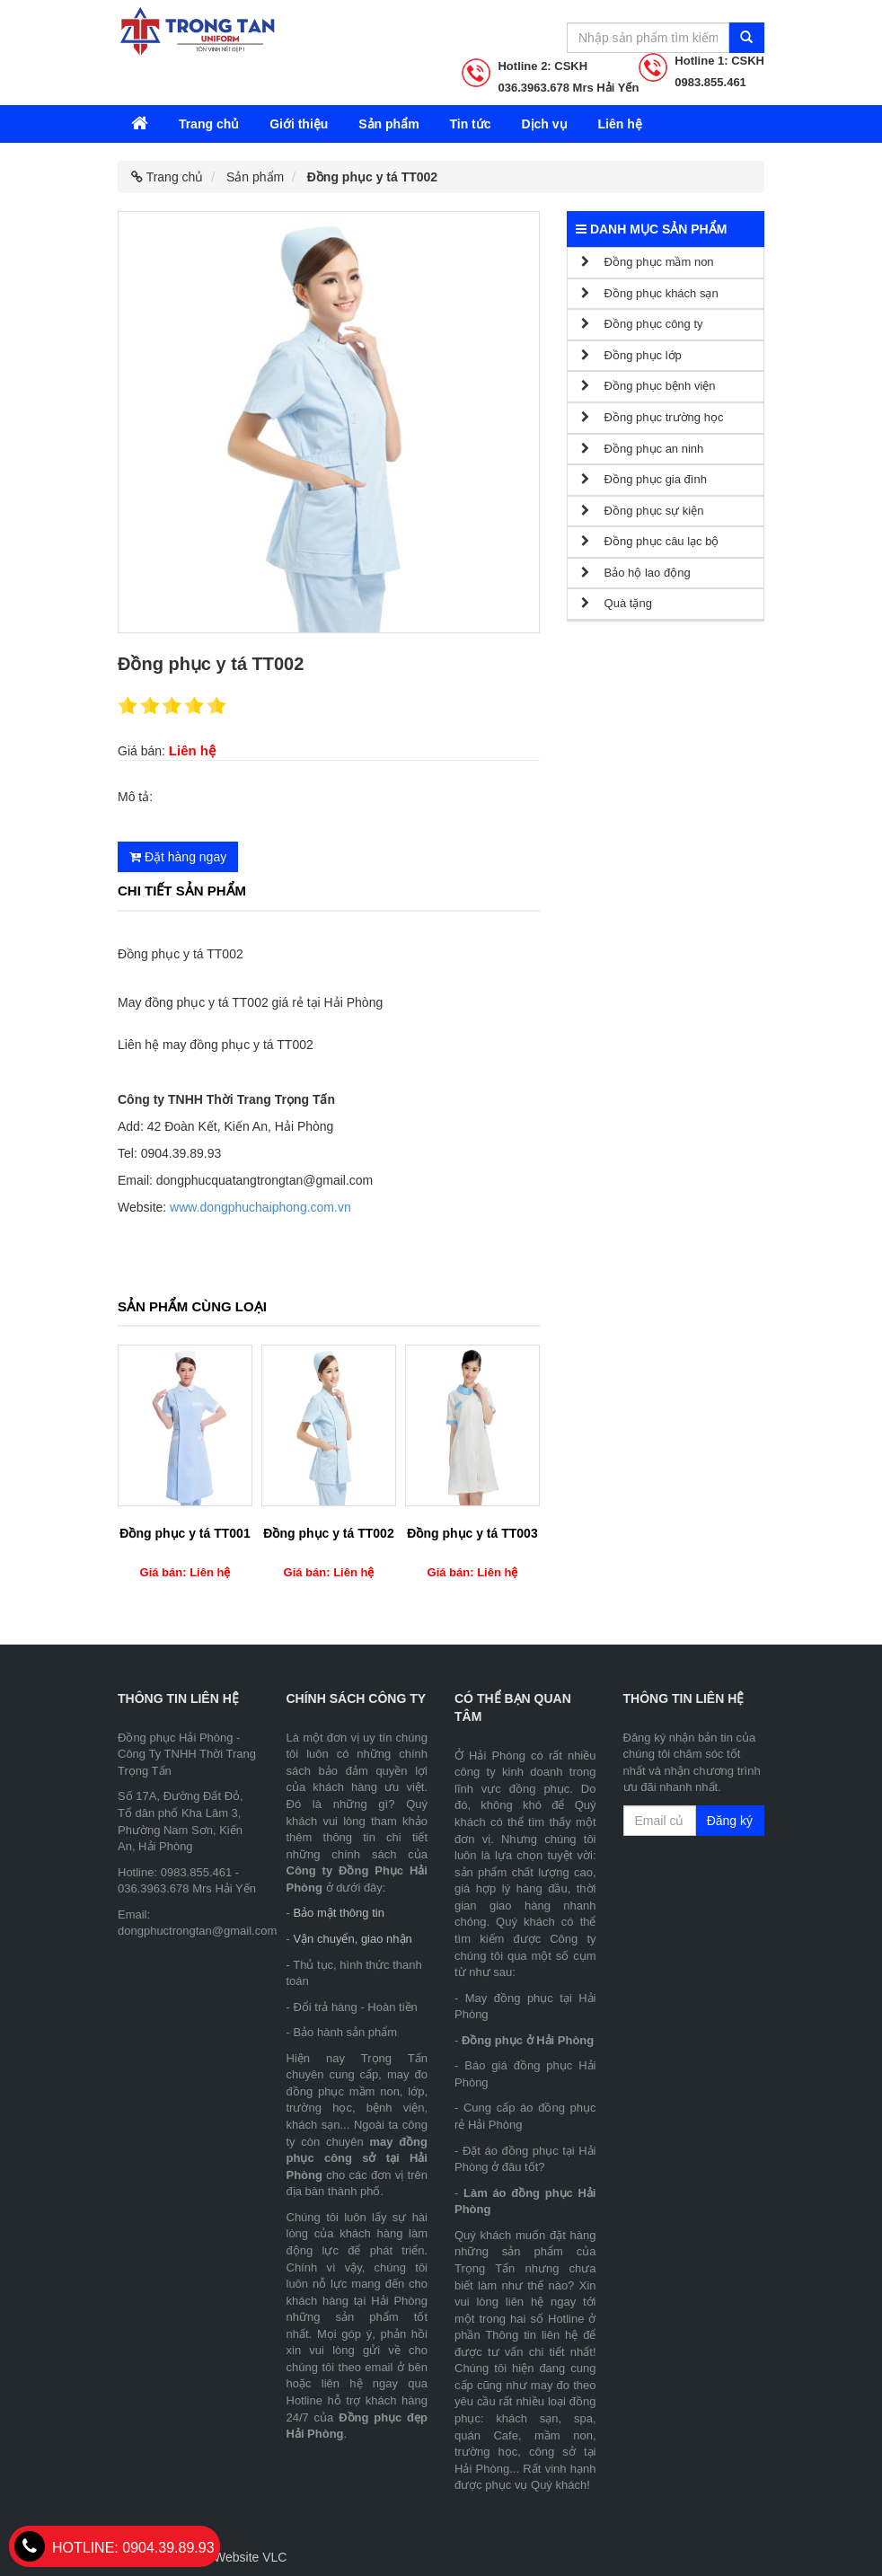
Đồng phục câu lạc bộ (650, 541)
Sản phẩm (388, 124)
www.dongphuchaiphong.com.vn (260, 1207)
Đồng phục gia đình (644, 479)
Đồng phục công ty (642, 324)
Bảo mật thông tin (338, 1912)
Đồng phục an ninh (642, 448)
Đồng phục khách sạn (650, 293)
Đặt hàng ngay (177, 857)
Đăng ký (730, 1820)
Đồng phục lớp (631, 355)
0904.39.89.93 (114, 2547)
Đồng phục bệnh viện (648, 386)
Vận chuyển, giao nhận (352, 1938)
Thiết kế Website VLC (226, 2557)
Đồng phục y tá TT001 (184, 1533)
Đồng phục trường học (652, 417)
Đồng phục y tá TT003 (472, 1533)
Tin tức (469, 124)
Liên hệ (619, 124)
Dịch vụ (544, 124)
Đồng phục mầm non (647, 262)
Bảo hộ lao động (636, 572)
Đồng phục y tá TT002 (328, 1533)
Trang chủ (209, 124)
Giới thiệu (298, 124)
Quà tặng (616, 603)
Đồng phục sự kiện (642, 510)
